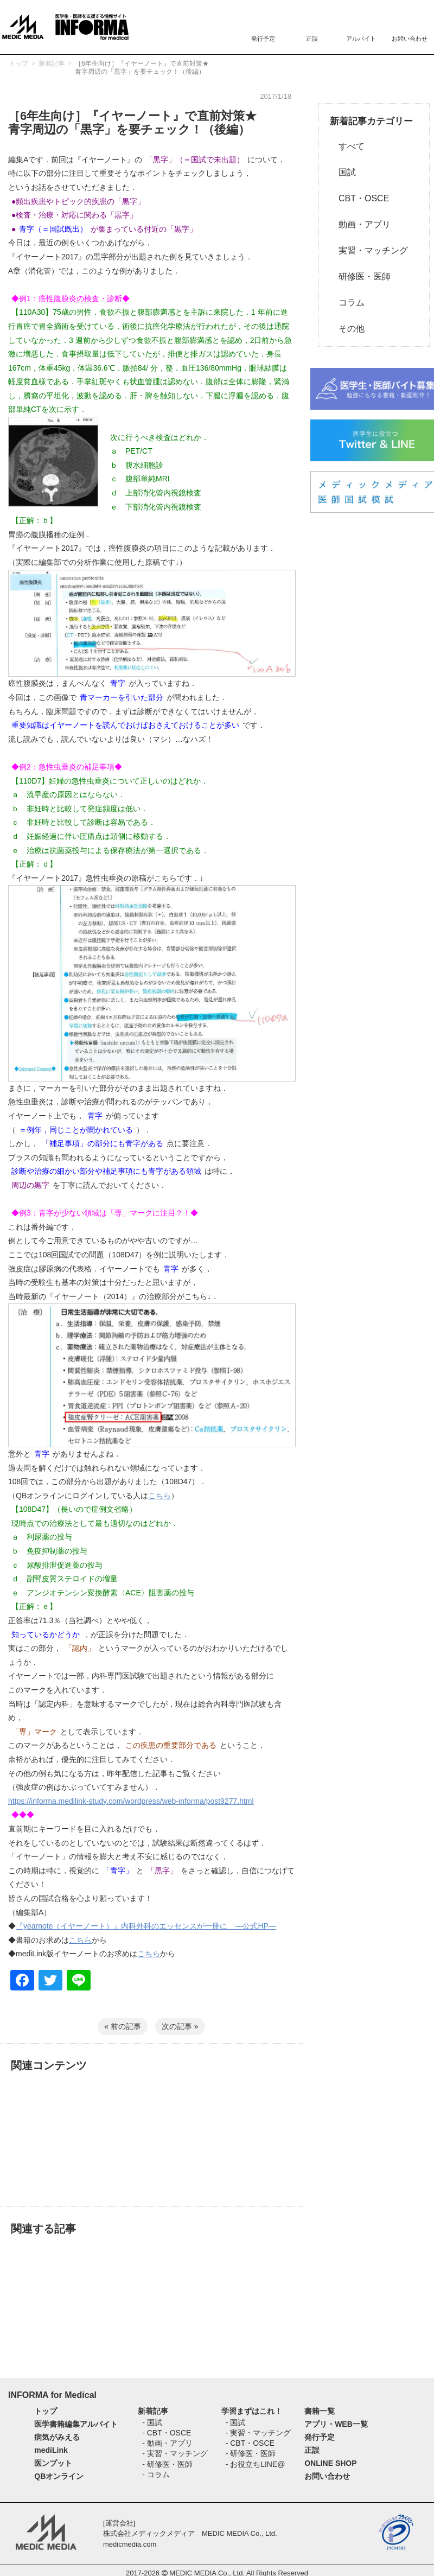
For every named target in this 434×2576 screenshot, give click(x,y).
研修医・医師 (360, 276)
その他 (347, 328)
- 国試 (152, 2422)
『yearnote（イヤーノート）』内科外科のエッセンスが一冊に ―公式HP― (146, 1926)
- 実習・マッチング (175, 2453)
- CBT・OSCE (166, 2432)
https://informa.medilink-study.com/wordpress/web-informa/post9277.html (131, 1801)
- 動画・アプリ (167, 2443)
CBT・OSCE (359, 198)
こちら (159, 1495)
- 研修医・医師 (167, 2464)
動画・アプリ (360, 224)
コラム (347, 302)
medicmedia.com (129, 2544)
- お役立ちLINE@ (255, 2464)
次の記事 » (180, 2026)
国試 (343, 172)
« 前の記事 (122, 2026)
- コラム (156, 2474)
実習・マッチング (369, 250)
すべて (347, 146)
